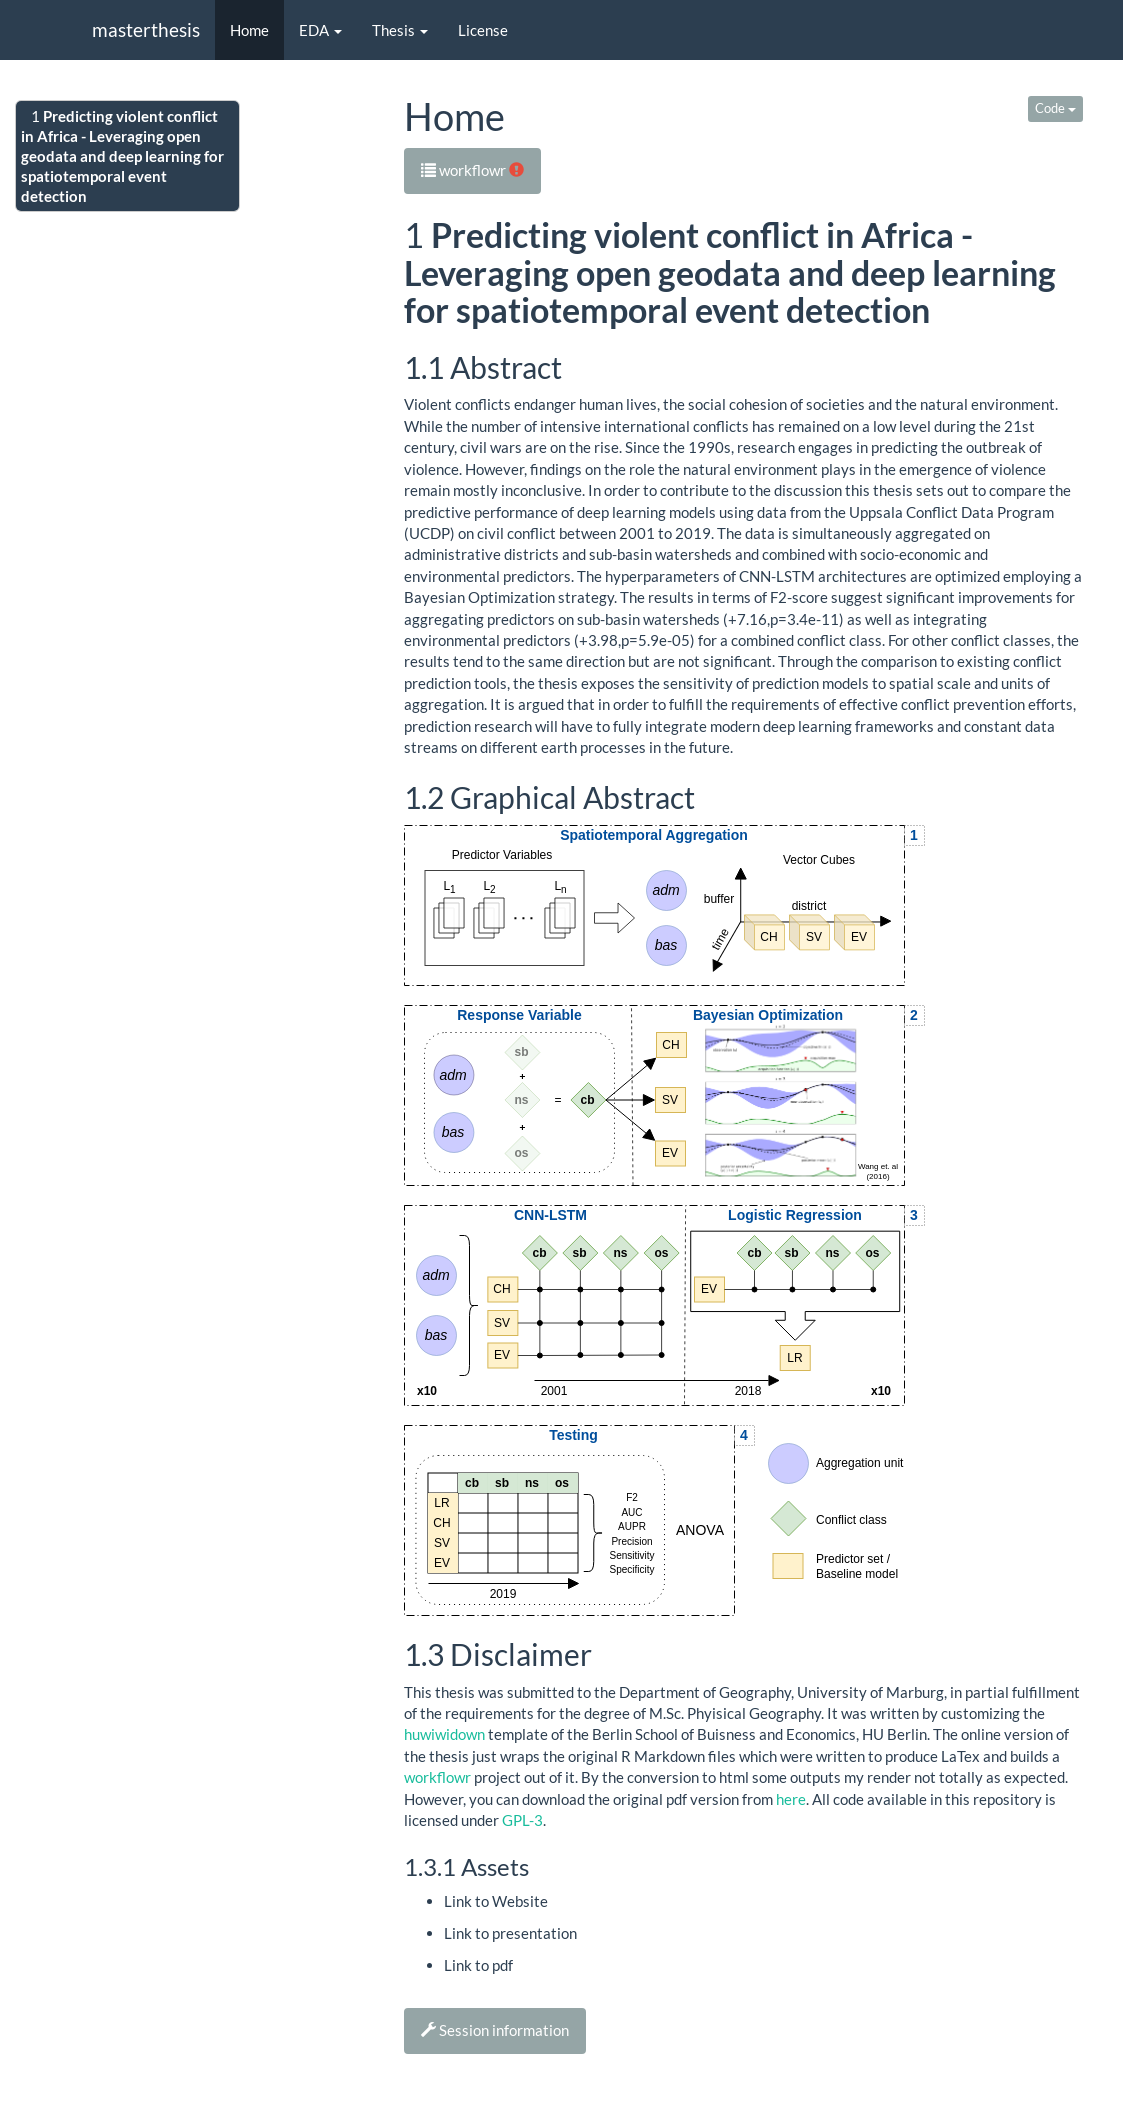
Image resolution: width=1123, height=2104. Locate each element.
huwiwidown (444, 1734)
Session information (495, 2030)
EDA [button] (320, 30)
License (483, 30)
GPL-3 (522, 1820)
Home (249, 30)
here (791, 1799)
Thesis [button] (400, 30)
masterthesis (146, 29)
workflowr (472, 170)
